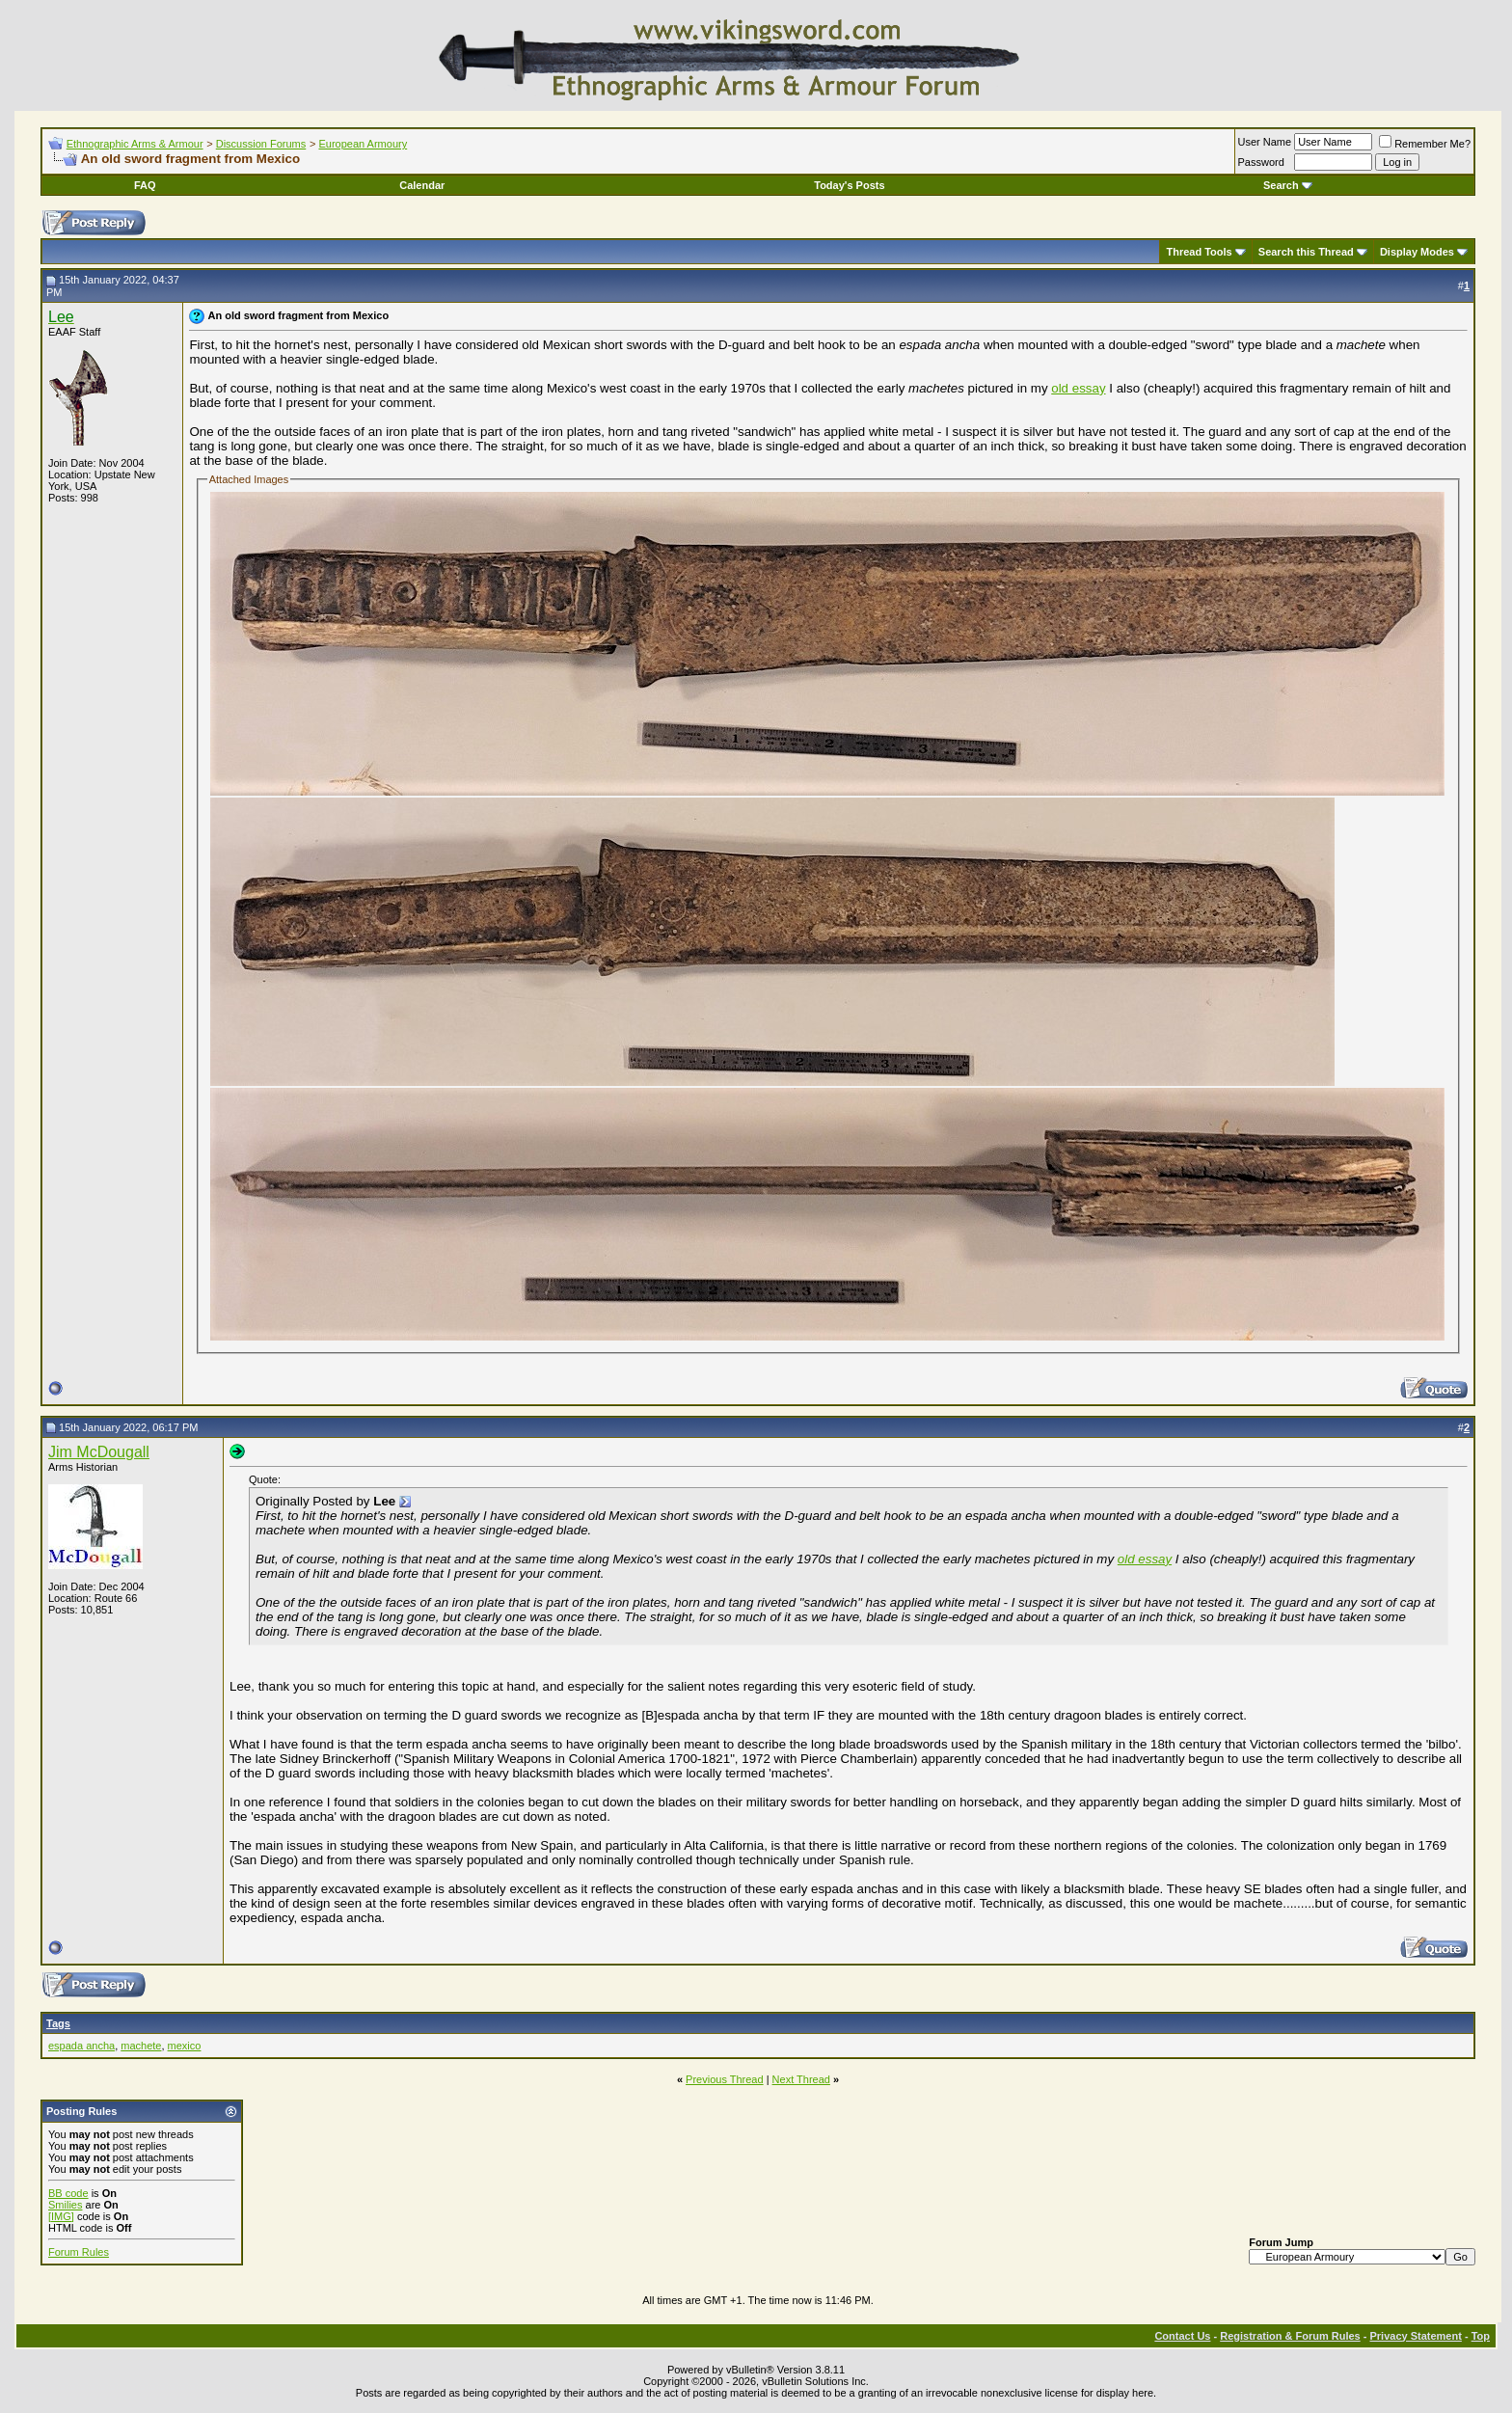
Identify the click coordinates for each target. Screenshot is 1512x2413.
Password (1261, 162)
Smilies (65, 2204)
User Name (1265, 142)
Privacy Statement (1415, 2336)
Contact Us (1182, 2336)
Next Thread (801, 2079)
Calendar (422, 185)
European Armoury (362, 143)
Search (1287, 185)
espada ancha (81, 2045)
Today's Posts (849, 185)
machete (141, 2045)
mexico (185, 2045)
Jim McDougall (98, 1452)
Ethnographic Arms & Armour (135, 143)
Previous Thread (725, 2079)
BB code (68, 2193)
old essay (1078, 388)
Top (1481, 2336)
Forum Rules (78, 2252)
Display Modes (1417, 252)
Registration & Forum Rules (1290, 2336)
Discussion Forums (261, 143)
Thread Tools (1198, 252)
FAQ (145, 185)
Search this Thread (1306, 252)
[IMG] (61, 2216)
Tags (58, 2023)
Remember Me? (1425, 143)
